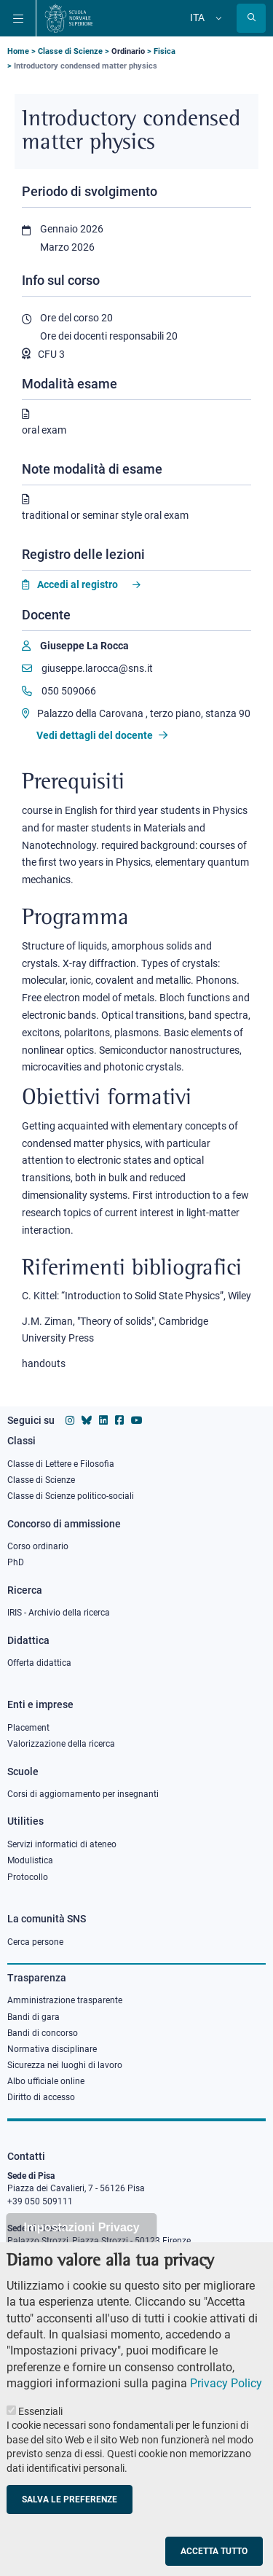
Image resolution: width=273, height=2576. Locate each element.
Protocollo (27, 1877)
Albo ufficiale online (45, 2081)
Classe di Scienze (70, 51)
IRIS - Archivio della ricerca (58, 1613)
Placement (28, 1728)
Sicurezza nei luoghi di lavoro (64, 2065)
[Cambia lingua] (217, 18)
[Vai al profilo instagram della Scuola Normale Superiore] (70, 1420)
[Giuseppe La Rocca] (75, 646)
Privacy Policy (226, 2414)
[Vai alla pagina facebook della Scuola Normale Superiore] (119, 1420)
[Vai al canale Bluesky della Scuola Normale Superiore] (87, 1420)
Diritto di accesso (41, 2097)
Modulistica (30, 1860)
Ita (197, 17)
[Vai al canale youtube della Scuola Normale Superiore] (137, 1420)
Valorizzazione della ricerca (61, 1744)
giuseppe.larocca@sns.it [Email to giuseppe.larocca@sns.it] (87, 668)
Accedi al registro (77, 584)
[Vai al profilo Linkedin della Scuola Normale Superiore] (103, 1420)
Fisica (164, 51)
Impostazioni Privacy (81, 2258)
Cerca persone (35, 1942)
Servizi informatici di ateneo (61, 1844)
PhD (15, 1562)
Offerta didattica (39, 1663)
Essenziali (40, 2441)
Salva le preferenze (69, 2529)
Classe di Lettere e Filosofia (60, 1464)
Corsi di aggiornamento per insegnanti (83, 1794)
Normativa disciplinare (52, 2049)
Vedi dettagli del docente (101, 735)
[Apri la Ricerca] (251, 18)
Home (18, 51)
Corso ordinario (37, 1546)
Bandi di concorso (42, 2033)
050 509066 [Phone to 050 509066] (59, 691)
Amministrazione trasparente (64, 2000)
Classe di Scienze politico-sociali (70, 1496)
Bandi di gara (33, 2017)
